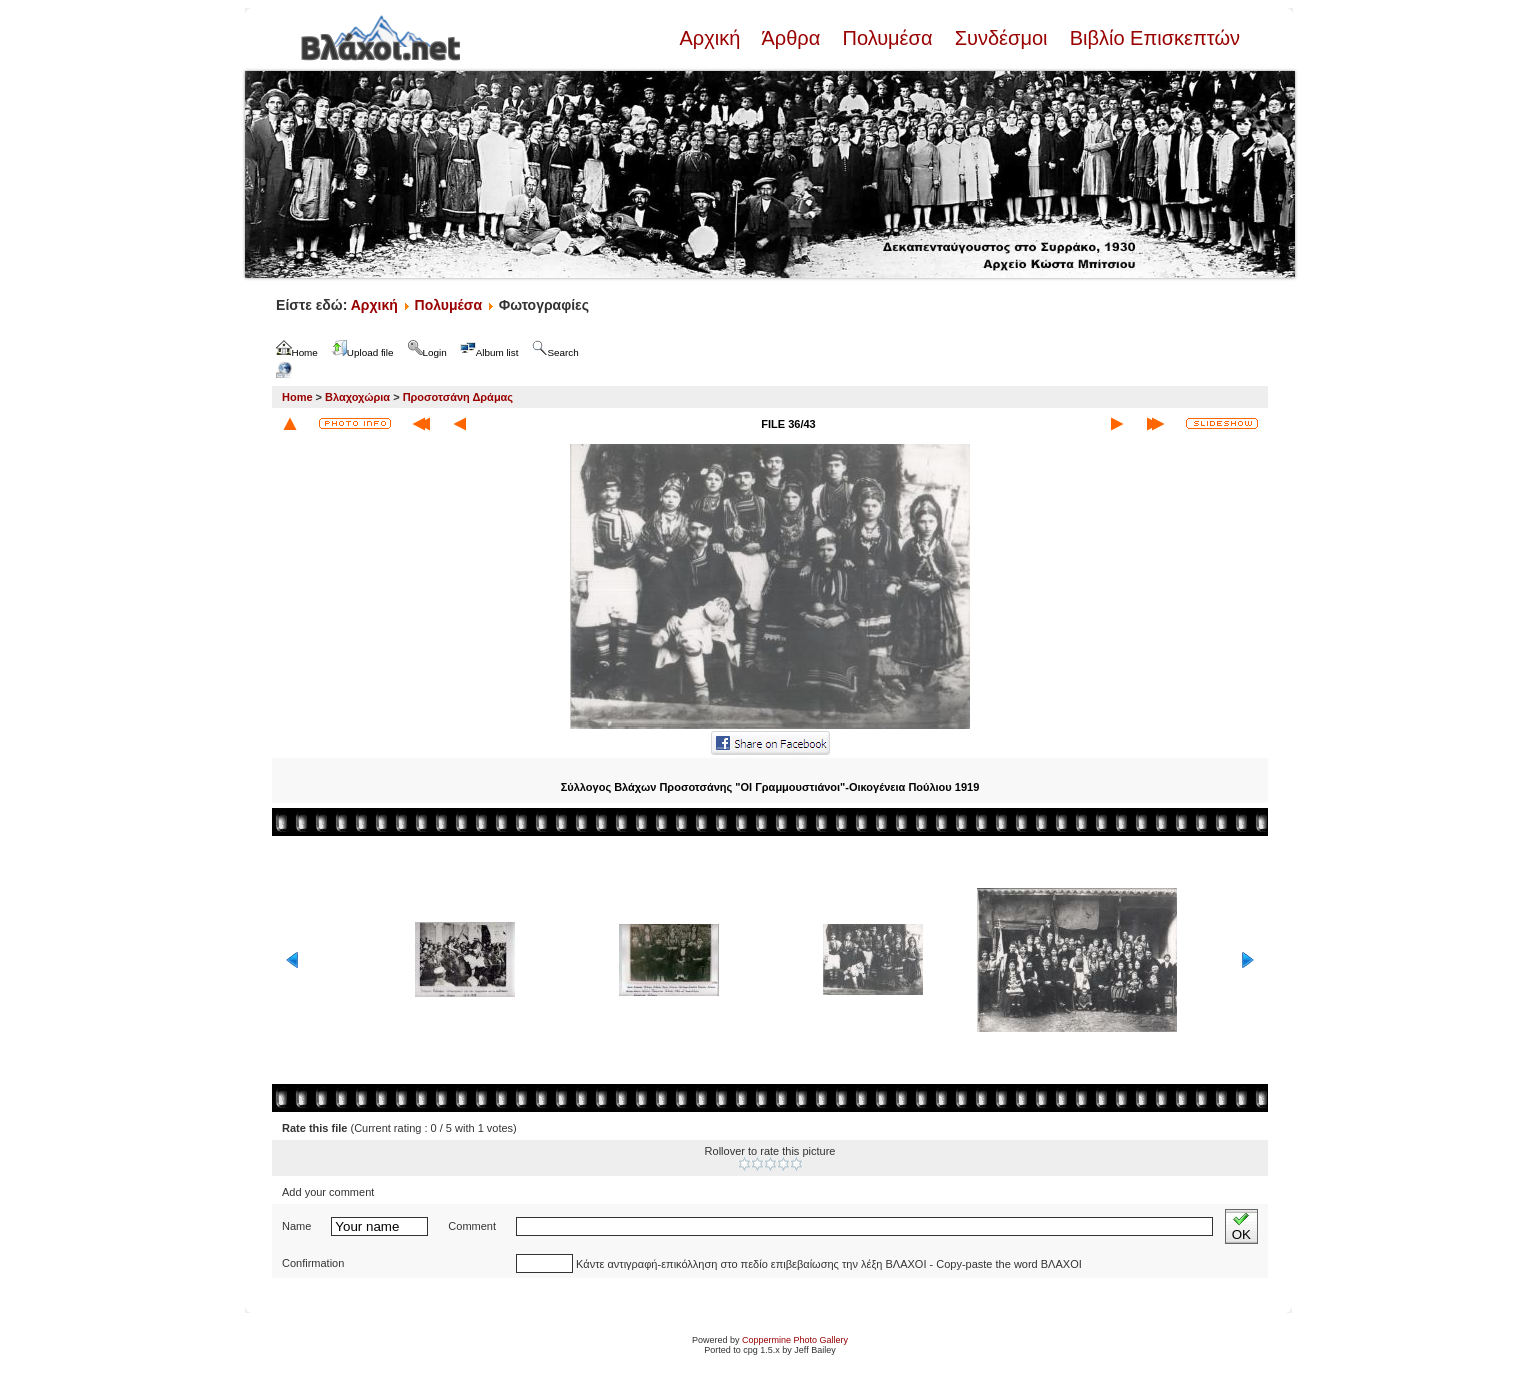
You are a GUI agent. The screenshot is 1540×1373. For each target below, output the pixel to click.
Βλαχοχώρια (357, 397)
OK (1241, 1226)
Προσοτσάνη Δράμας (458, 397)
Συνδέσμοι (1001, 38)
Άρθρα (791, 38)
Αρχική (712, 38)
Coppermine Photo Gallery (795, 1340)
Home (297, 397)
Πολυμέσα (887, 38)
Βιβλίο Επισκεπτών (1152, 38)
